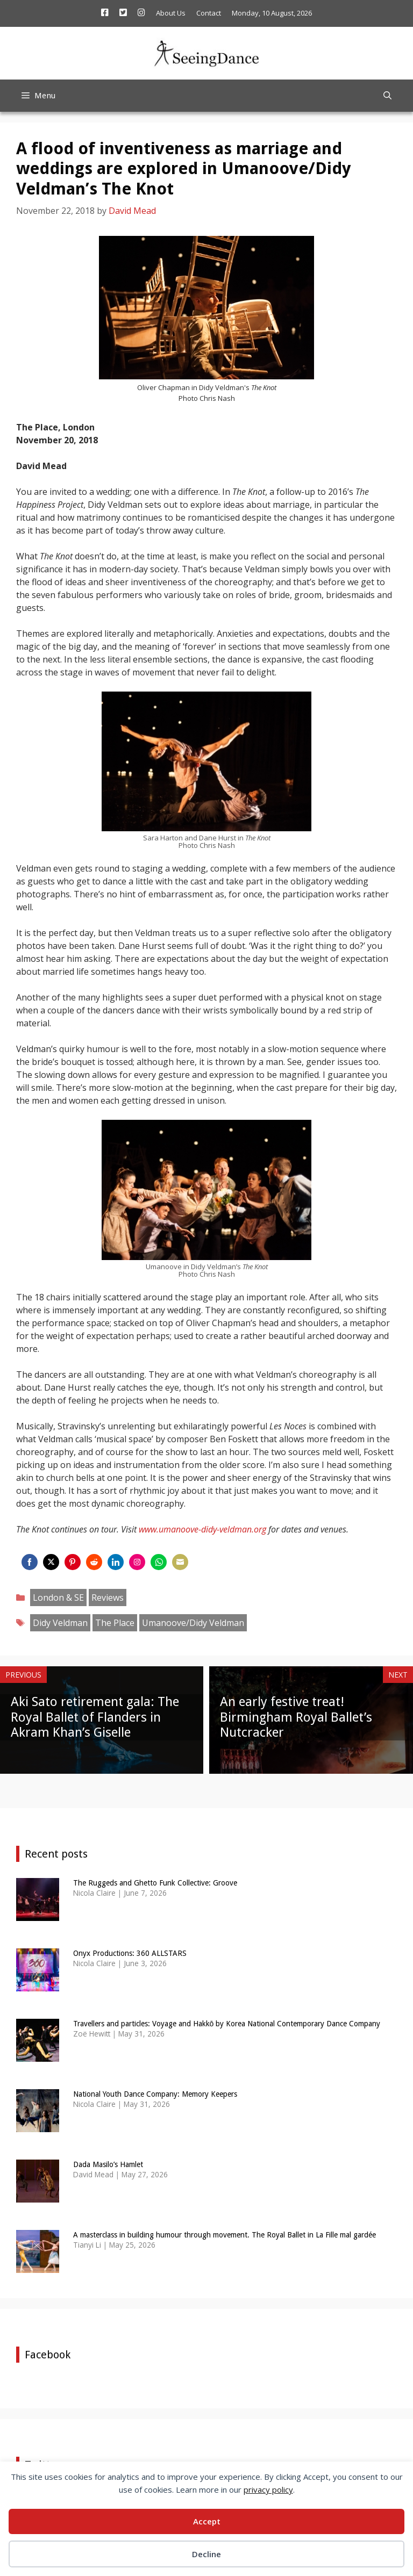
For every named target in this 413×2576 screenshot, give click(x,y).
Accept (206, 2521)
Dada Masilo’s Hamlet (108, 2164)
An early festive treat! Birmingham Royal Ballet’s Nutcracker (296, 1717)
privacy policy (268, 2489)
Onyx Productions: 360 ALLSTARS (130, 1953)
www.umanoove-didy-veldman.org (202, 1529)
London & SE (58, 1597)
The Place (114, 1623)
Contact (208, 13)
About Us (171, 13)
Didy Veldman (60, 1623)
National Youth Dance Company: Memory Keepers (155, 2094)
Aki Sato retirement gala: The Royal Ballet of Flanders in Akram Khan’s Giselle (95, 1717)
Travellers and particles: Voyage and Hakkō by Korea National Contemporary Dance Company (227, 2023)
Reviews (107, 1597)
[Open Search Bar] (387, 96)
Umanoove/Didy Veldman (193, 1623)
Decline (206, 2554)
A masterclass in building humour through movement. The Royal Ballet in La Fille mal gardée (224, 2234)
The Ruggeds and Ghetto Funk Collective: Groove (155, 1883)
